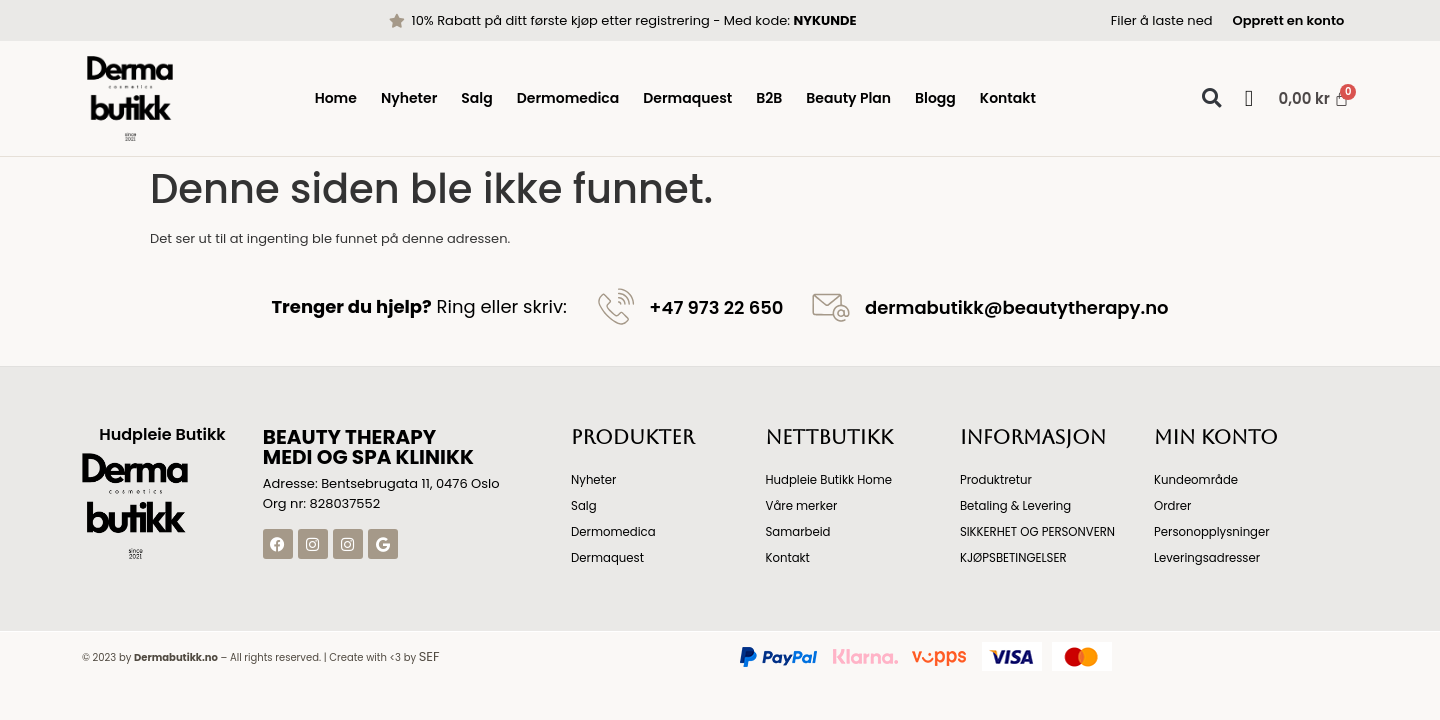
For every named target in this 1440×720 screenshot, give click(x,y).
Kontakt (1008, 98)
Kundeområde (1197, 479)
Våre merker (802, 505)
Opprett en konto (1288, 20)
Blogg (935, 98)
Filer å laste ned (1162, 20)
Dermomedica (568, 98)
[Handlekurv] (1305, 98)
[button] (1211, 98)
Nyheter (409, 98)
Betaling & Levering (1017, 505)
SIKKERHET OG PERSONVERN (1039, 531)
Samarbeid (798, 531)
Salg (476, 98)
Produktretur (997, 479)
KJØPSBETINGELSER (1015, 557)
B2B (769, 98)
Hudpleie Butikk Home (830, 479)
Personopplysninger (1213, 531)
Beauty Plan (848, 98)
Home (336, 98)
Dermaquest (687, 98)
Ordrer (1173, 505)
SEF (429, 656)
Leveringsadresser (1208, 557)
